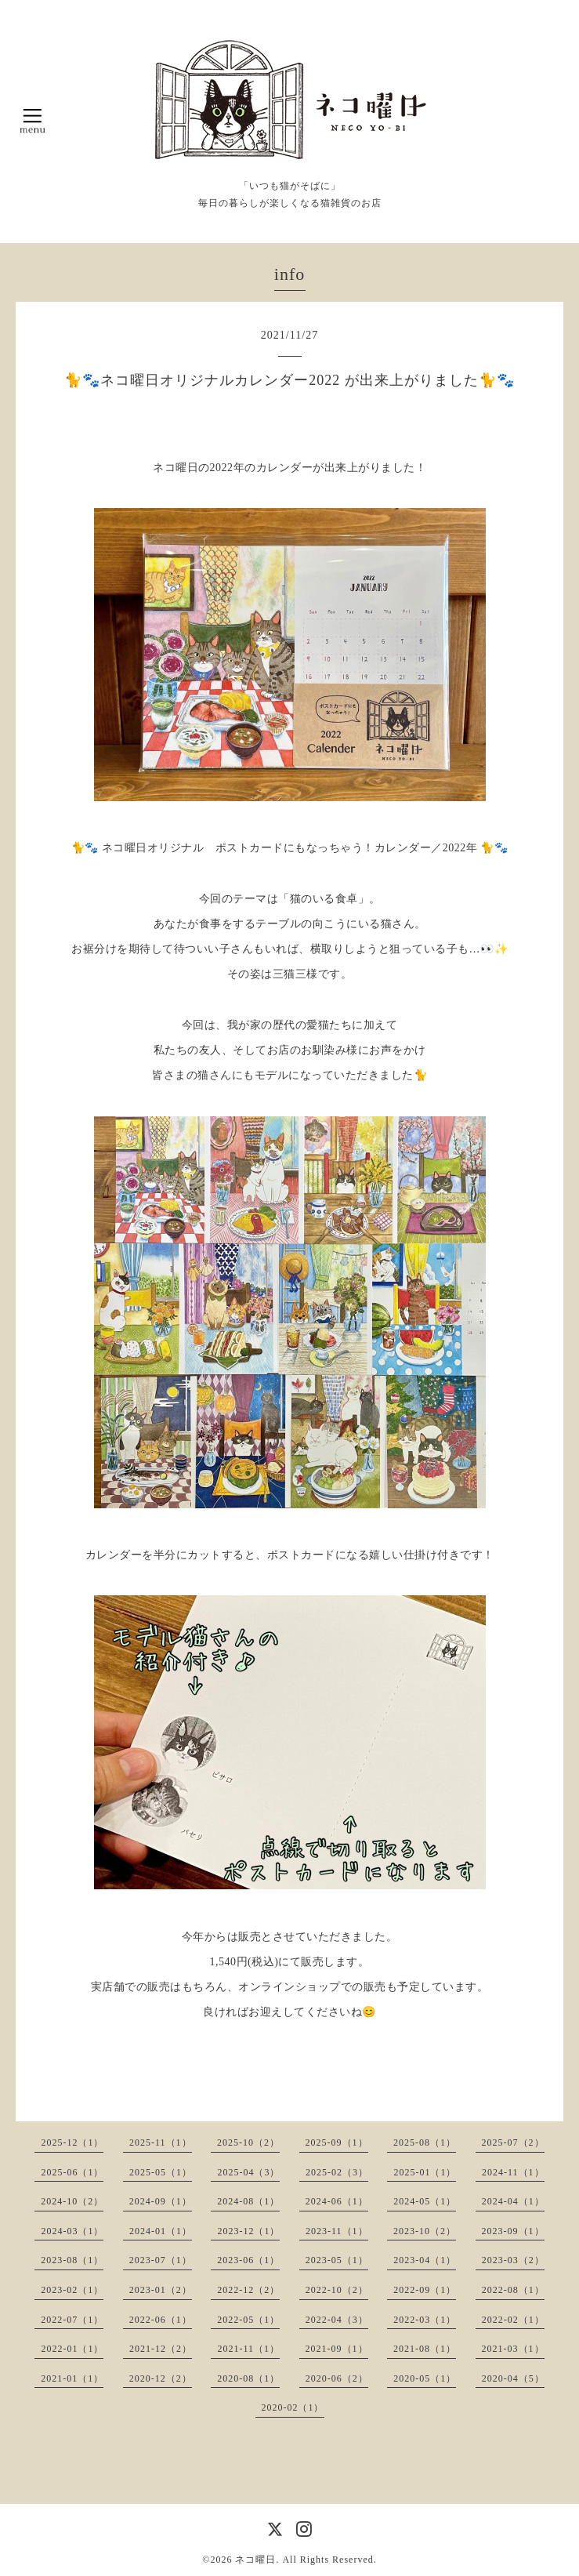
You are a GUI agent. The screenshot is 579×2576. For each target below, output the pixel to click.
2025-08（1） (424, 2142)
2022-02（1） (513, 2319)
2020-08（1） (248, 2378)
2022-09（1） (424, 2289)
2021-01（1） (72, 2378)
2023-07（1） (160, 2260)
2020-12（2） (160, 2378)
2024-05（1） (424, 2201)
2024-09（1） (160, 2201)
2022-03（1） (424, 2319)
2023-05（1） (337, 2260)
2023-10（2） (424, 2231)
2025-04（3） (248, 2172)
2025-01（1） (424, 2172)
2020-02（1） (293, 2407)
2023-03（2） (513, 2260)
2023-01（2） (160, 2289)
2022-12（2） (248, 2289)
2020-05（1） (424, 2378)
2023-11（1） (337, 2231)
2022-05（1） (248, 2319)
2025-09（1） (337, 2142)
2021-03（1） (513, 2348)
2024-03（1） (72, 2231)
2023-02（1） (72, 2289)
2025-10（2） (248, 2142)
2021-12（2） (160, 2348)
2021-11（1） (248, 2348)
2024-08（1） (248, 2201)
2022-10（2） (337, 2289)
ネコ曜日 (255, 2559)
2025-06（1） (72, 2172)
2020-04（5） (513, 2378)
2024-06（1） (337, 2201)
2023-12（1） (248, 2231)
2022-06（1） (160, 2319)
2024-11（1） (513, 2172)
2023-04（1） (424, 2260)
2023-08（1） (72, 2260)
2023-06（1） (248, 2260)
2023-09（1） (513, 2231)
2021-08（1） (424, 2348)
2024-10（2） (72, 2201)
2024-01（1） (160, 2231)
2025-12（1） (72, 2142)
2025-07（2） (513, 2142)
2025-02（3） (337, 2172)
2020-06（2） (337, 2378)
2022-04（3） (337, 2319)
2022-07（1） (72, 2319)
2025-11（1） (160, 2142)
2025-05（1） (160, 2172)
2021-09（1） (337, 2348)
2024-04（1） (513, 2201)
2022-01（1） (72, 2348)
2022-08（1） (513, 2289)
